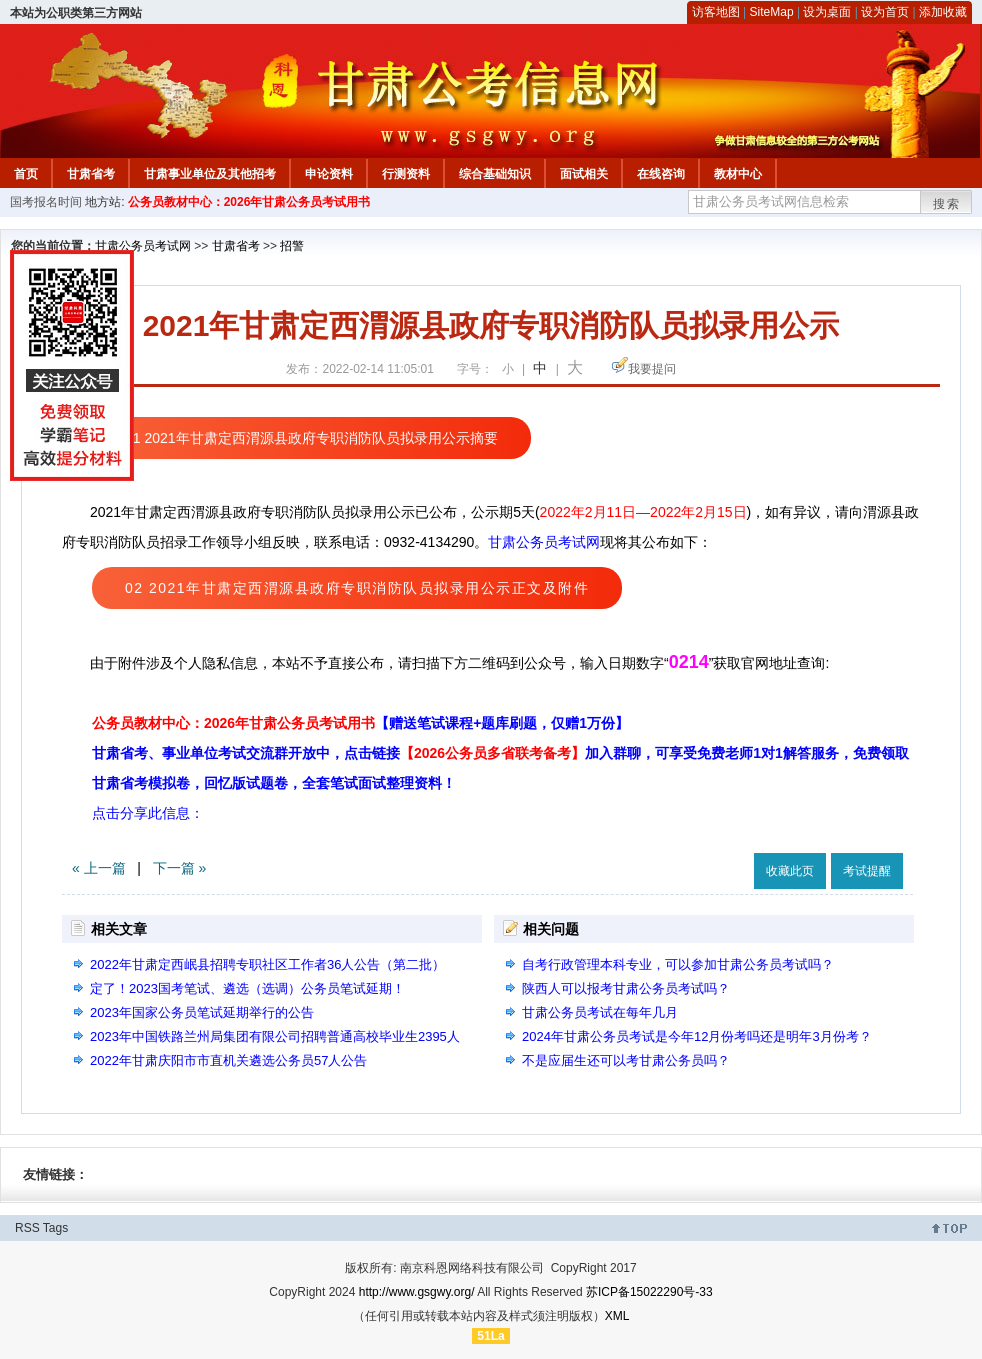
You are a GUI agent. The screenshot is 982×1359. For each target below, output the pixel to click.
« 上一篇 (99, 868)
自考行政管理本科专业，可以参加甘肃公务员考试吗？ (678, 964)
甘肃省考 (91, 174)
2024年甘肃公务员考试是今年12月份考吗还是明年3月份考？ (697, 1036)
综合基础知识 (495, 174)
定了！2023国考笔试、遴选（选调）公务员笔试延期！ (247, 988)
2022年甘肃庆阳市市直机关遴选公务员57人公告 (228, 1060)
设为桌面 (827, 12)
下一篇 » (180, 868)
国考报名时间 (46, 202)
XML (617, 1316)
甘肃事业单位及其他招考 (210, 174)
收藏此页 (790, 871)
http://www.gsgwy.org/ (417, 1292)
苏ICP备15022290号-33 (649, 1292)
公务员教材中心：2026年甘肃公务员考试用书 (249, 202)
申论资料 (329, 174)
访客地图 (716, 12)
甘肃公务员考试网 (143, 246)
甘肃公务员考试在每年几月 (600, 1012)
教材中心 (738, 174)
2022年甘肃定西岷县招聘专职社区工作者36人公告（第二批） (267, 964)
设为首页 (885, 12)
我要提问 (652, 369)
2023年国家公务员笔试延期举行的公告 (202, 1012)
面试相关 (584, 174)
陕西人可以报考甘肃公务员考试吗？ (626, 988)
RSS (27, 1228)
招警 (292, 246)
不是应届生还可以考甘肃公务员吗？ (626, 1060)
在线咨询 (661, 174)
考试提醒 (867, 871)
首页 (26, 174)
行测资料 (406, 174)
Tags (55, 1228)
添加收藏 (943, 12)
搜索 (947, 204)
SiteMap (772, 12)
